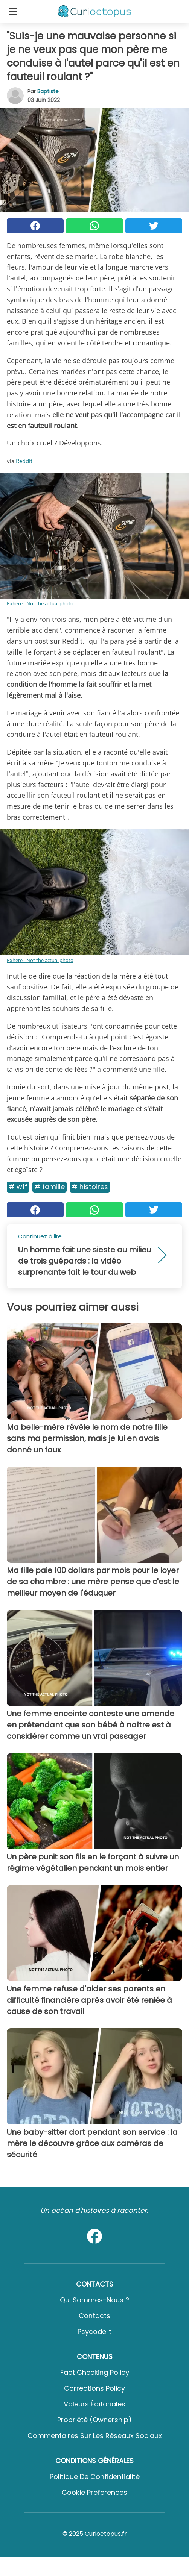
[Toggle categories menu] (13, 11)
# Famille (49, 1186)
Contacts (94, 2315)
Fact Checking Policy (94, 2372)
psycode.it (94, 2331)
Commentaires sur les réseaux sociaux (94, 2435)
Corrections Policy (94, 2388)
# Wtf (18, 1186)
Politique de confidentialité (95, 2476)
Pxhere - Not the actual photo (40, 603)
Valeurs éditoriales (94, 2404)
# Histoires (90, 1186)
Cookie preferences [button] (94, 2492)
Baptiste (48, 91)
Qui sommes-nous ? (94, 2300)
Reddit (24, 461)
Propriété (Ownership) (94, 2419)
